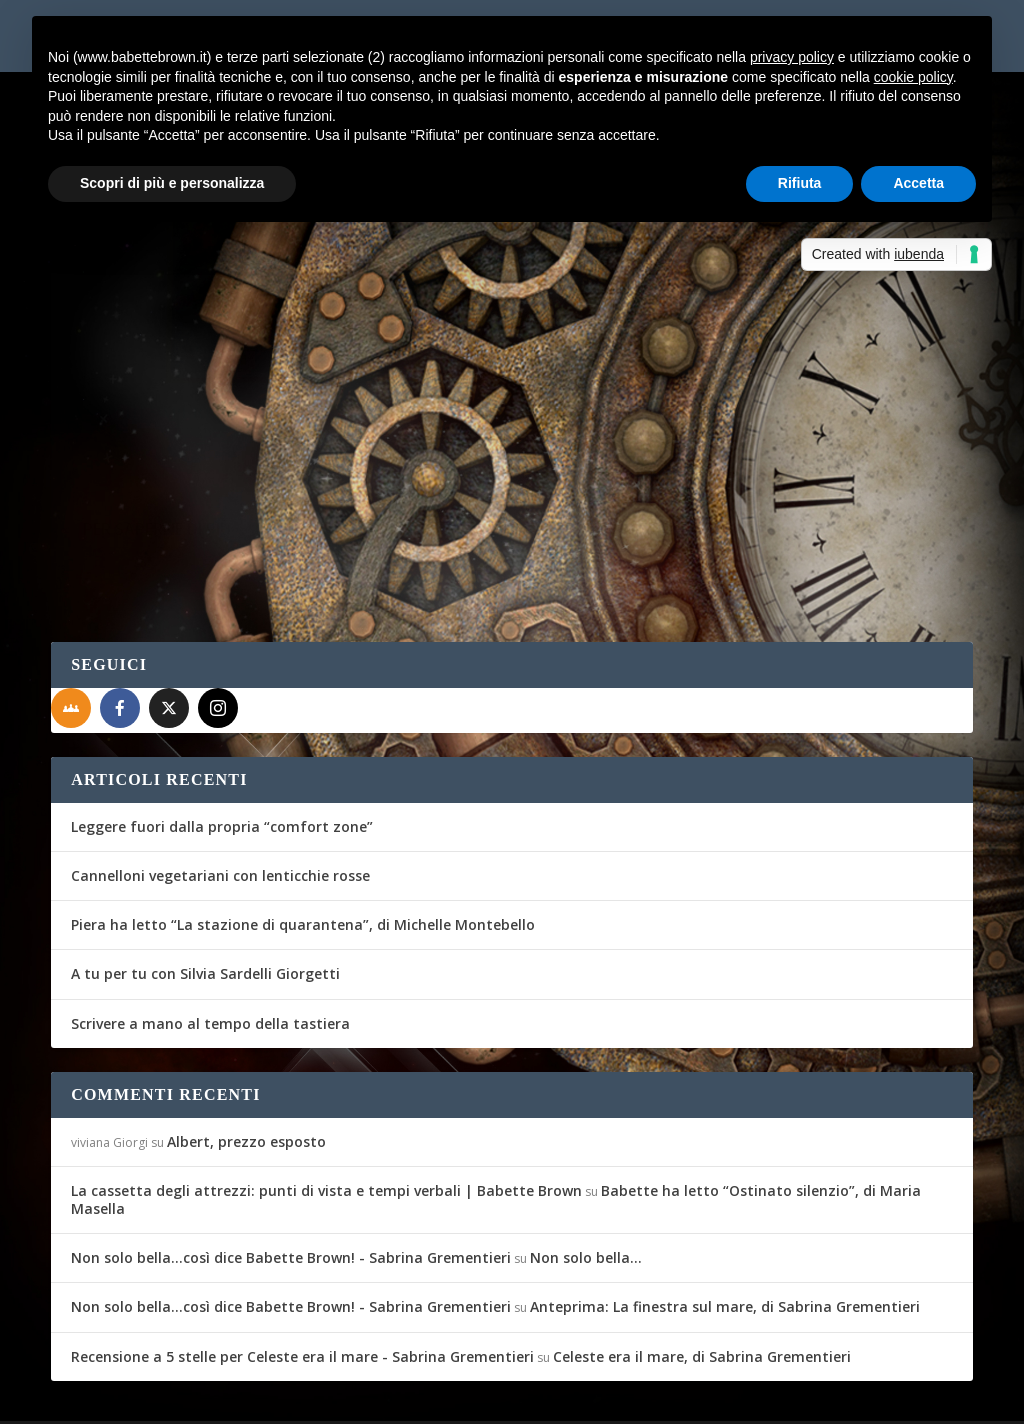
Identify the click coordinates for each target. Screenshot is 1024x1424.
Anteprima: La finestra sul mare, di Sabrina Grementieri (725, 1256)
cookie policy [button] (913, 77)
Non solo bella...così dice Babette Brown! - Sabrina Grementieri (291, 1207)
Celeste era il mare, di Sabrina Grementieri (702, 1306)
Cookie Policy (605, 1397)
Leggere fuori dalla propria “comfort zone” (222, 776)
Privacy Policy (499, 1397)
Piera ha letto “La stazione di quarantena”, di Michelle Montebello (303, 874)
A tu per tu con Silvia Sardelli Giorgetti (205, 923)
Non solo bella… (586, 1207)
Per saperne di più (157, 482)
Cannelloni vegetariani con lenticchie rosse (220, 825)
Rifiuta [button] (800, 183)
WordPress (401, 1396)
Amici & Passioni (316, 370)
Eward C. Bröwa (129, 370)
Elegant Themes (200, 1396)
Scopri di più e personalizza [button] (172, 183)
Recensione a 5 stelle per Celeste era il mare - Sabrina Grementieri (302, 1306)
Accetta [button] (918, 183)
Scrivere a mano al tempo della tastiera (210, 972)
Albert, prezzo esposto (246, 1091)
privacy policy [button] (792, 57)
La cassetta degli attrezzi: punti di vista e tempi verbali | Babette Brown (326, 1140)
